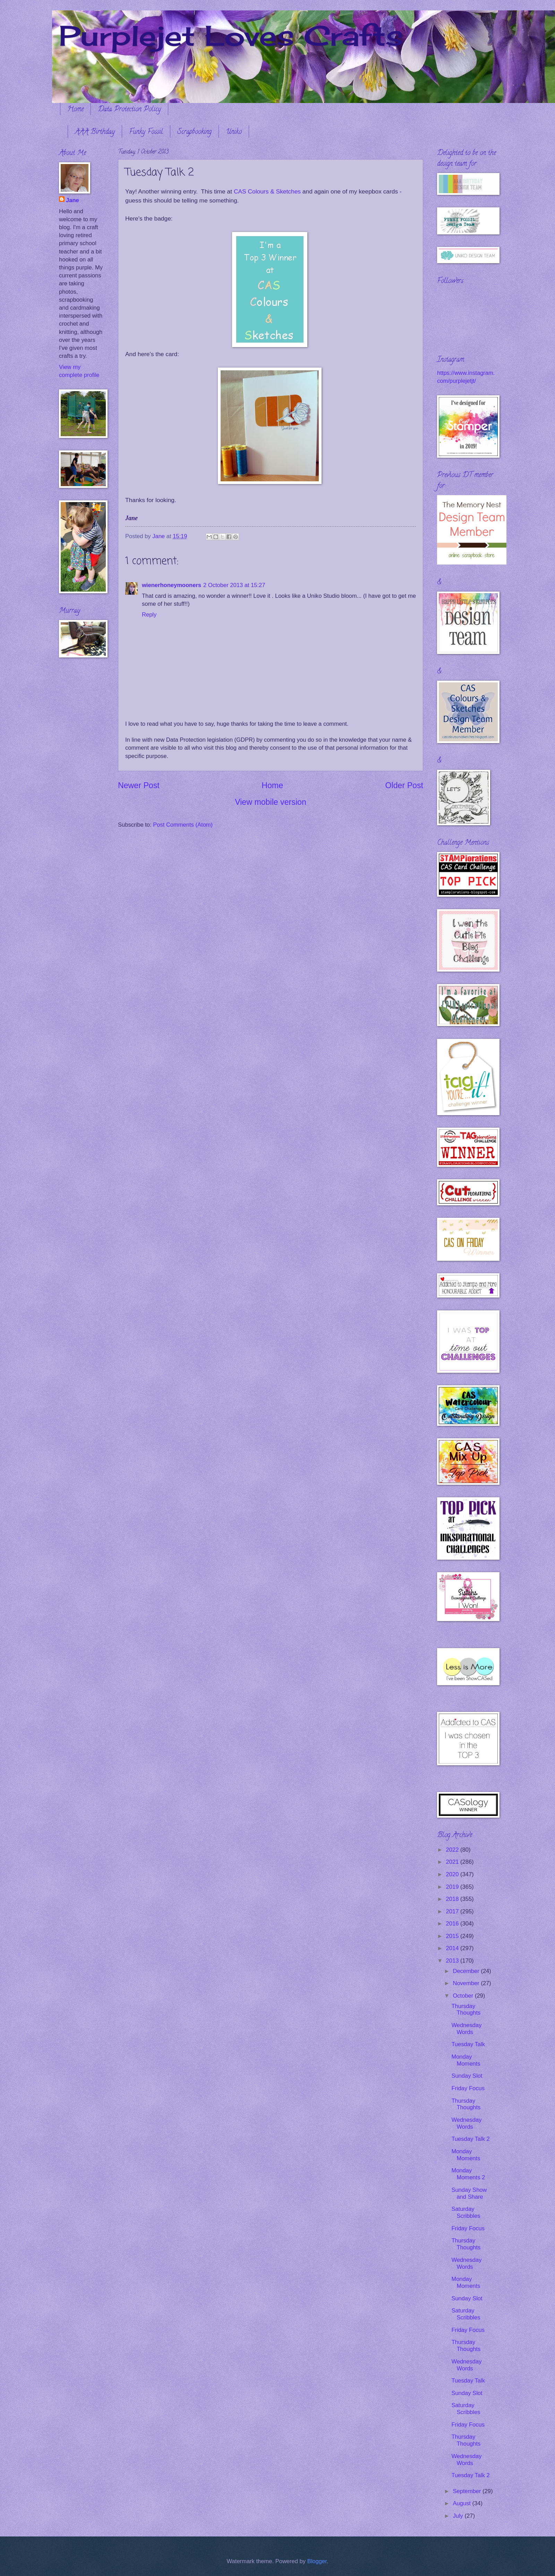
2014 (453, 1948)
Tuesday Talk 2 (470, 2139)
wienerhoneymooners (171, 585)
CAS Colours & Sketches (267, 191)
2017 (453, 1911)
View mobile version (270, 802)
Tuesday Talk (468, 2044)
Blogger (317, 2561)
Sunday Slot (466, 2076)
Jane (72, 200)
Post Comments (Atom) (183, 824)
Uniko (234, 132)
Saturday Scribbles (465, 2212)
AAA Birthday (95, 132)
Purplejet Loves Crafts (231, 35)
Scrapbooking (194, 132)
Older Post (404, 785)
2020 (453, 1874)
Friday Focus (468, 2088)
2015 (453, 1936)
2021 (453, 1862)
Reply (149, 614)
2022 (453, 1849)
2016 (453, 1923)
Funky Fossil (146, 132)
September (468, 2491)
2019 (453, 1887)
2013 (453, 1960)
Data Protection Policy (129, 109)
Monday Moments (465, 2060)
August (462, 2503)
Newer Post (139, 785)
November (467, 1983)
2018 (453, 1899)
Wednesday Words (466, 2028)
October (464, 1995)
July (458, 2516)
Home (75, 109)
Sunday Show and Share (469, 2193)
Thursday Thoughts (465, 2009)
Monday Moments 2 (468, 2174)
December (467, 1971)
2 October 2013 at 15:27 (234, 585)
